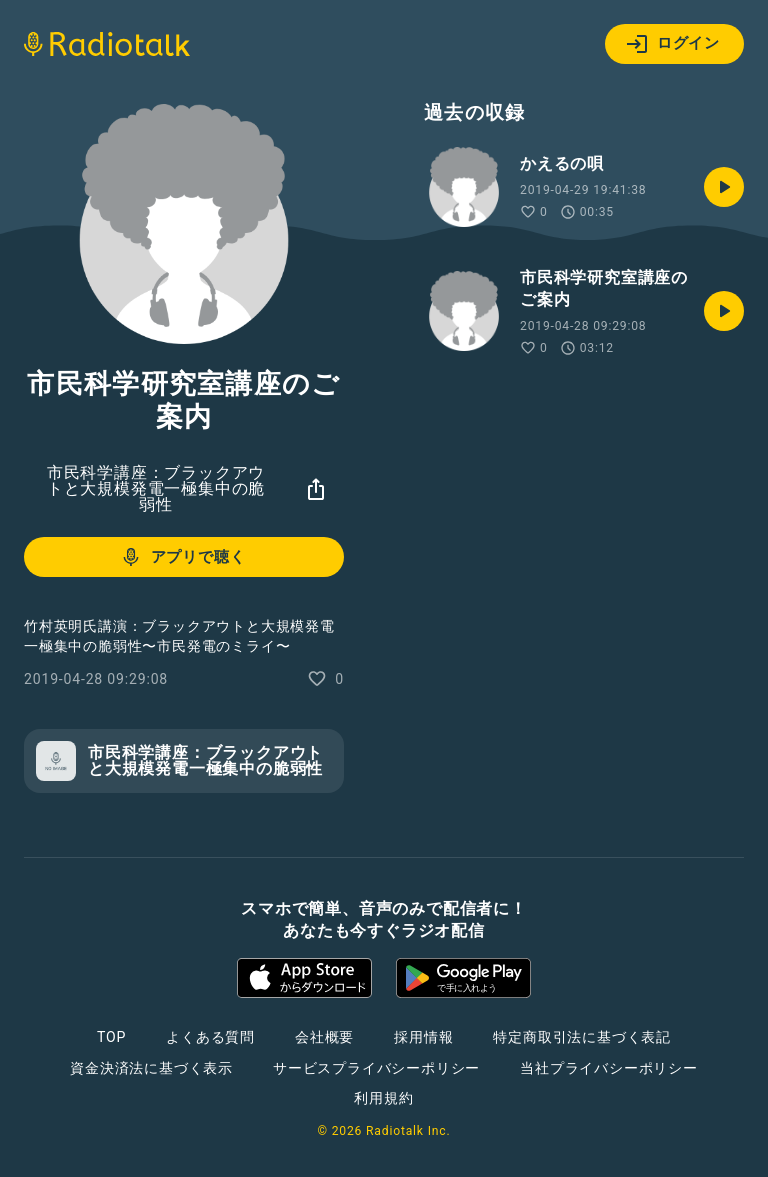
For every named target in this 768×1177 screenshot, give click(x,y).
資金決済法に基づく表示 (151, 1068)
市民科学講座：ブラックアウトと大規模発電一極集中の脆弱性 (156, 488)
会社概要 (324, 1037)
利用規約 (383, 1098)
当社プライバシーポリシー (609, 1068)
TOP (111, 1037)
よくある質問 (210, 1037)
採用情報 (423, 1037)
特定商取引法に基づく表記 (582, 1037)
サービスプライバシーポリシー (376, 1068)
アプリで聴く (182, 557)
